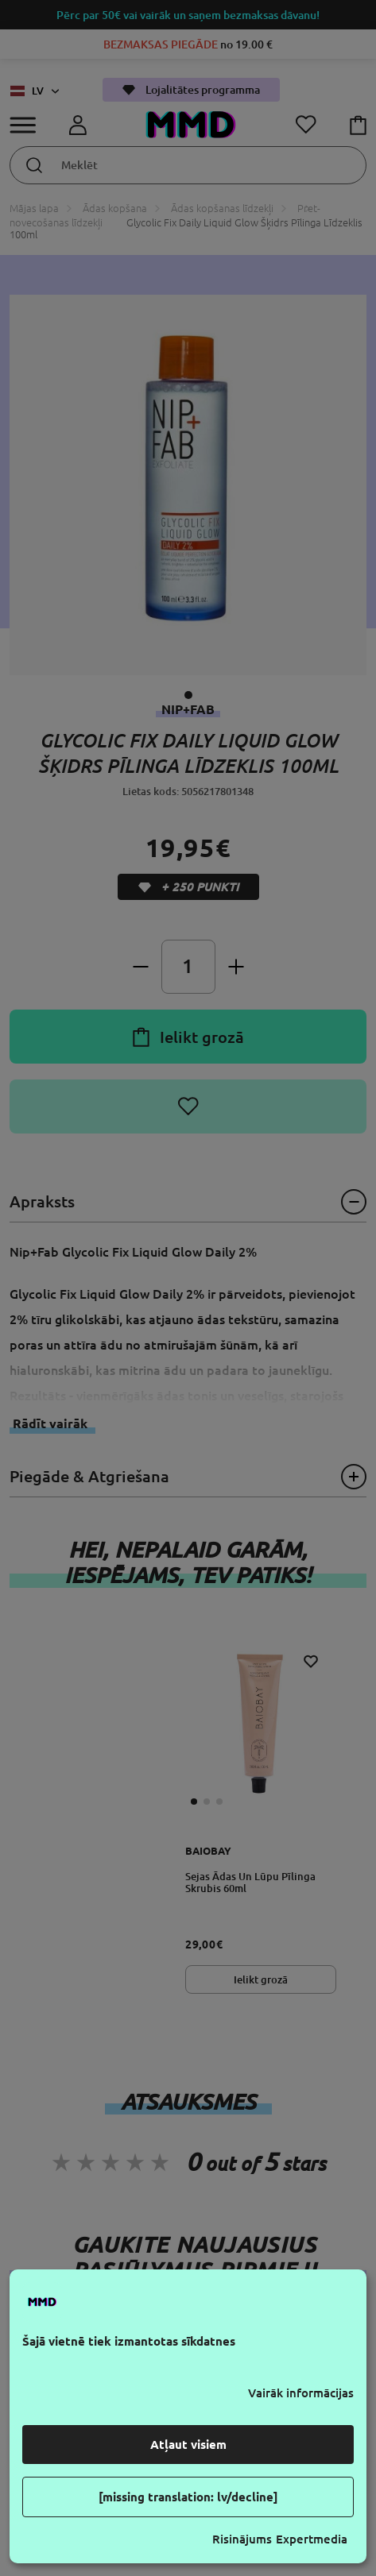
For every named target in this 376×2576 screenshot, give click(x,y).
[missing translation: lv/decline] (188, 2497)
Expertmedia (311, 2539)
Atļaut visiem (188, 2444)
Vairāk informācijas (301, 2393)
